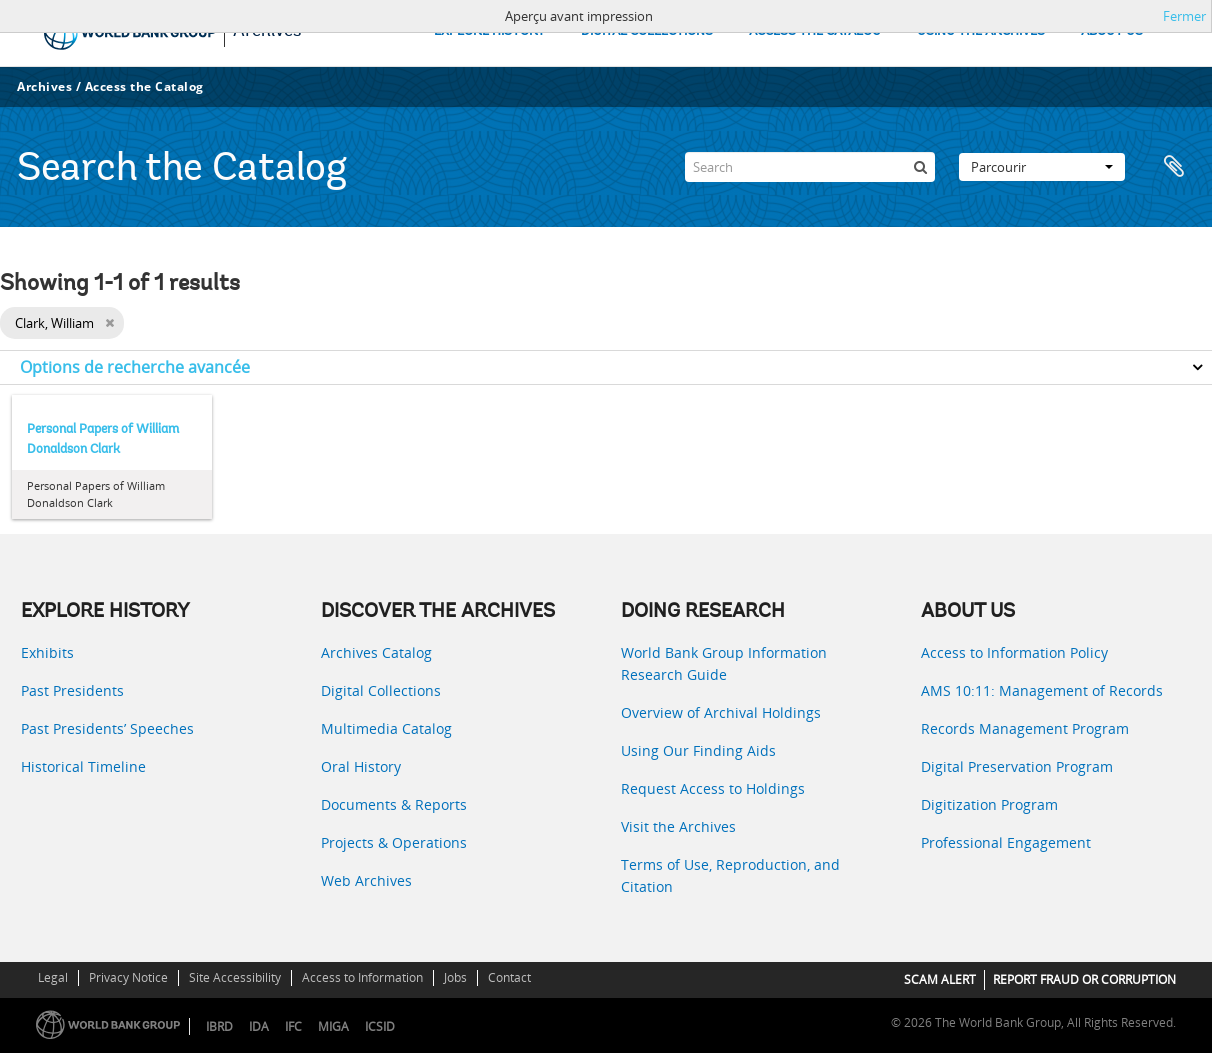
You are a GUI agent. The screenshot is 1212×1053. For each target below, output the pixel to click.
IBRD (219, 1026)
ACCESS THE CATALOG (815, 31)
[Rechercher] (920, 167)
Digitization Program (989, 804)
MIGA (333, 1026)
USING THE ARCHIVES (981, 31)
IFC (293, 1026)
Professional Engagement (1006, 842)
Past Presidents (72, 690)
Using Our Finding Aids (698, 750)
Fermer (1184, 16)
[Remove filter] (109, 323)
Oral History (361, 766)
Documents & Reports (394, 804)
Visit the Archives (678, 826)
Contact (509, 977)
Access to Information (362, 977)
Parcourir (1042, 167)
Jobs (455, 977)
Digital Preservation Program (1017, 766)
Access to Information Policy (1014, 652)
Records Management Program (1025, 728)
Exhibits (47, 652)
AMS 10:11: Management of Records (1042, 690)
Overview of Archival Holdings (721, 712)
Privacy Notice (128, 977)
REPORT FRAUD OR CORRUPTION (1084, 979)
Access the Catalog (144, 86)
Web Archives (366, 880)
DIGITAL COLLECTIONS (647, 31)
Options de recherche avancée (135, 367)
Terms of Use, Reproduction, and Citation (730, 875)
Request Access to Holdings (713, 788)
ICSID (380, 1026)
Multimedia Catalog (386, 728)
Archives (44, 86)
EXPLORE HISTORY (489, 31)
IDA (259, 1026)
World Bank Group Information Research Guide (724, 663)
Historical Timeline (83, 766)
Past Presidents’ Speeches (107, 728)
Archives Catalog (376, 652)
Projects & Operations (394, 842)
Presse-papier (1174, 167)
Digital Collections (381, 690)
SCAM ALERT (940, 979)
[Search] (810, 167)
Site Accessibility (235, 977)
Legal (53, 977)
